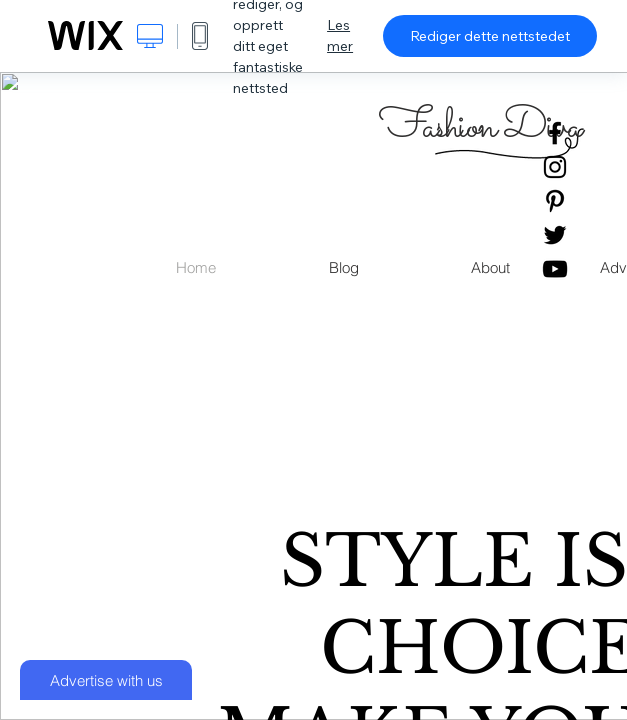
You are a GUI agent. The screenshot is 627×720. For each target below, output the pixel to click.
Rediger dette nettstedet (490, 36)
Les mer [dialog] (340, 35)
